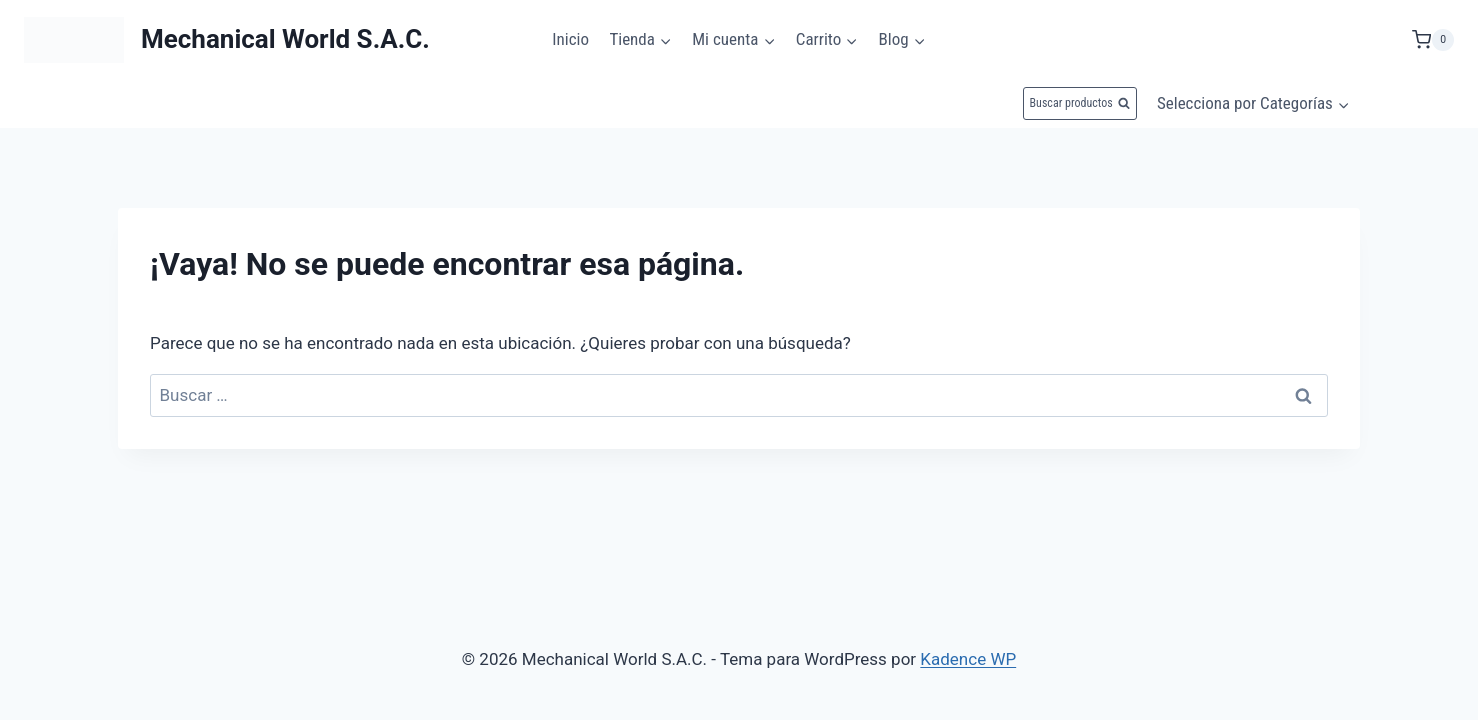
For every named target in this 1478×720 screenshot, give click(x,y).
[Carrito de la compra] (1433, 40)
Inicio (570, 39)
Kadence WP (968, 659)
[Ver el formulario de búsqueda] (1080, 103)
